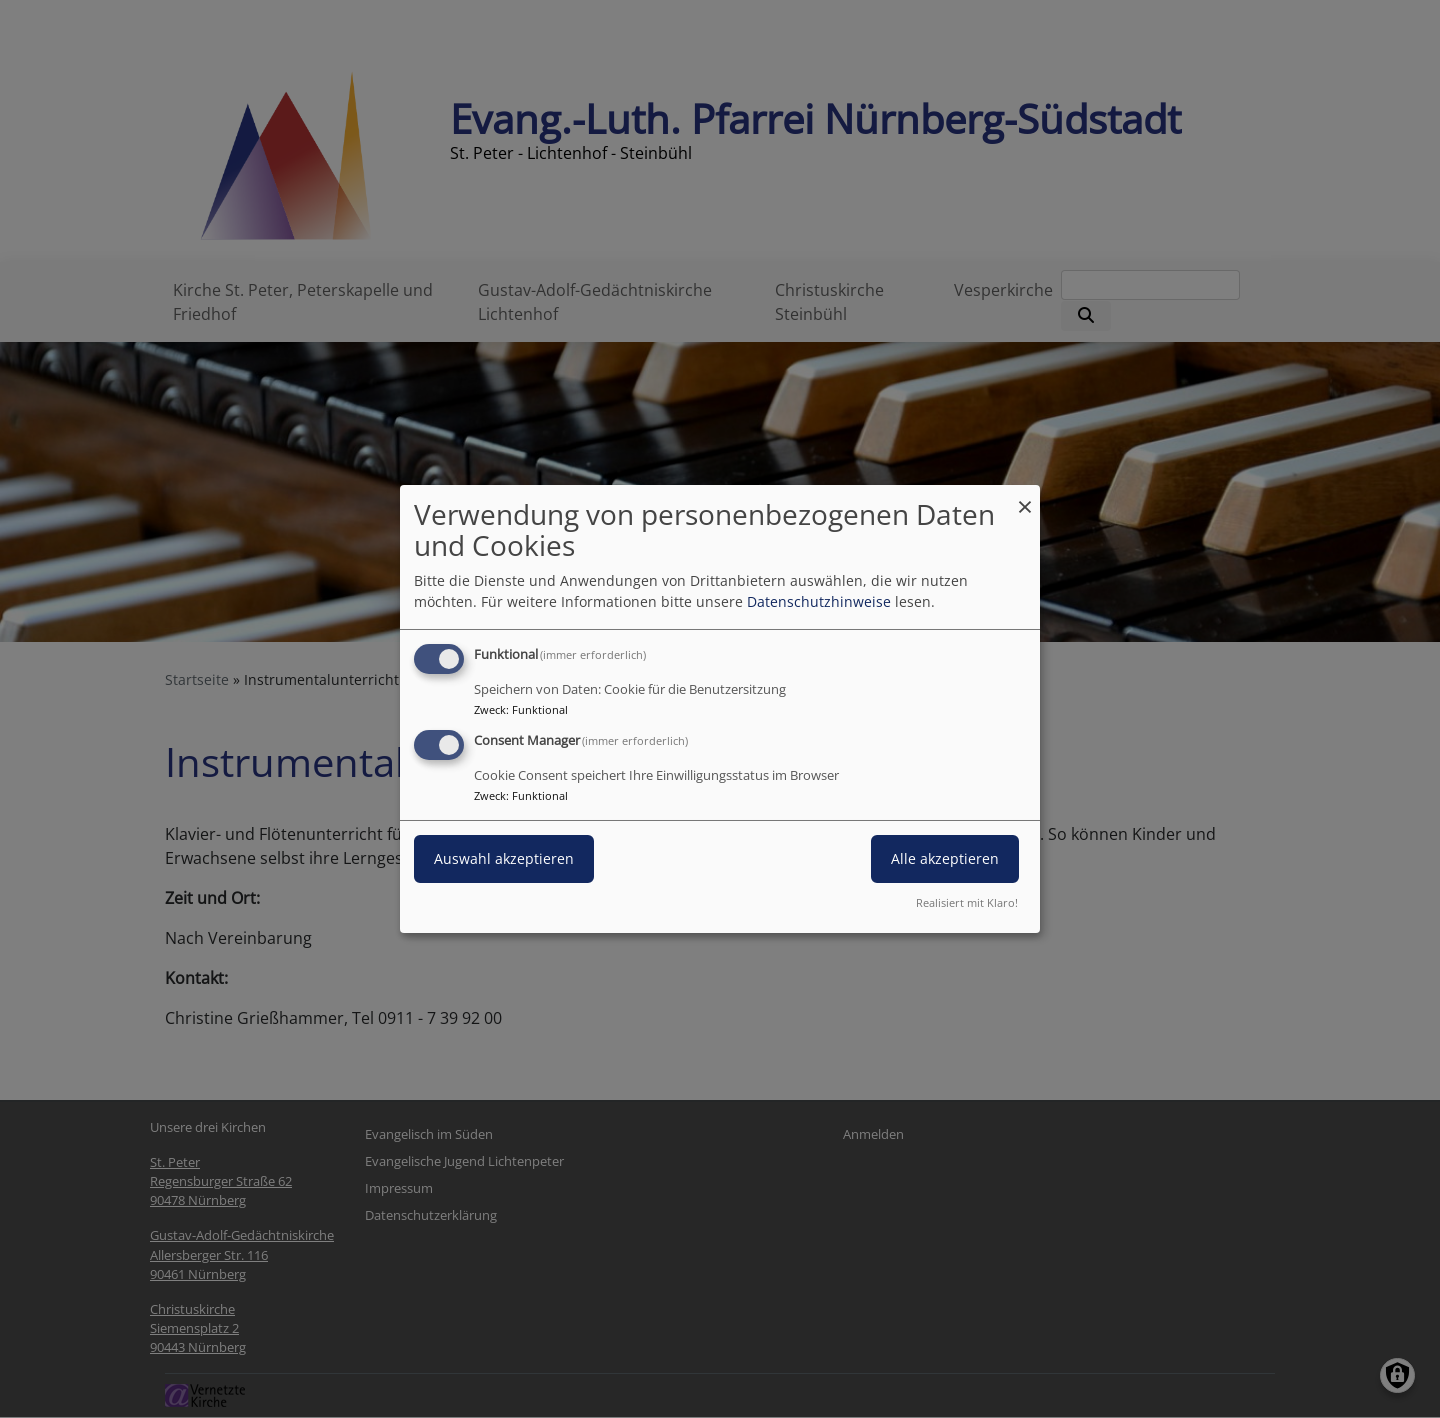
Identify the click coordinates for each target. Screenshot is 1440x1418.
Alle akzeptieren (945, 858)
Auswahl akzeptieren (504, 858)
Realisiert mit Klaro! (967, 902)
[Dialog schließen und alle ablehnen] (1025, 497)
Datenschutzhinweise (819, 601)
